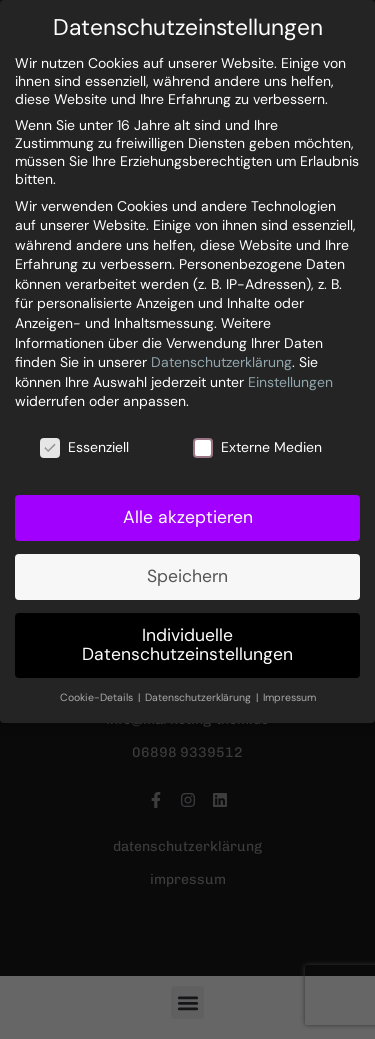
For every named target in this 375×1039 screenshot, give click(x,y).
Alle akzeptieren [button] (188, 517)
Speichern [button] (187, 576)
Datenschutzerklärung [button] (199, 697)
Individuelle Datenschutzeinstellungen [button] (187, 645)
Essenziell (84, 447)
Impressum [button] (289, 697)
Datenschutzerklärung (221, 362)
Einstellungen (290, 382)
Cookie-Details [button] (98, 697)
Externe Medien (257, 447)
